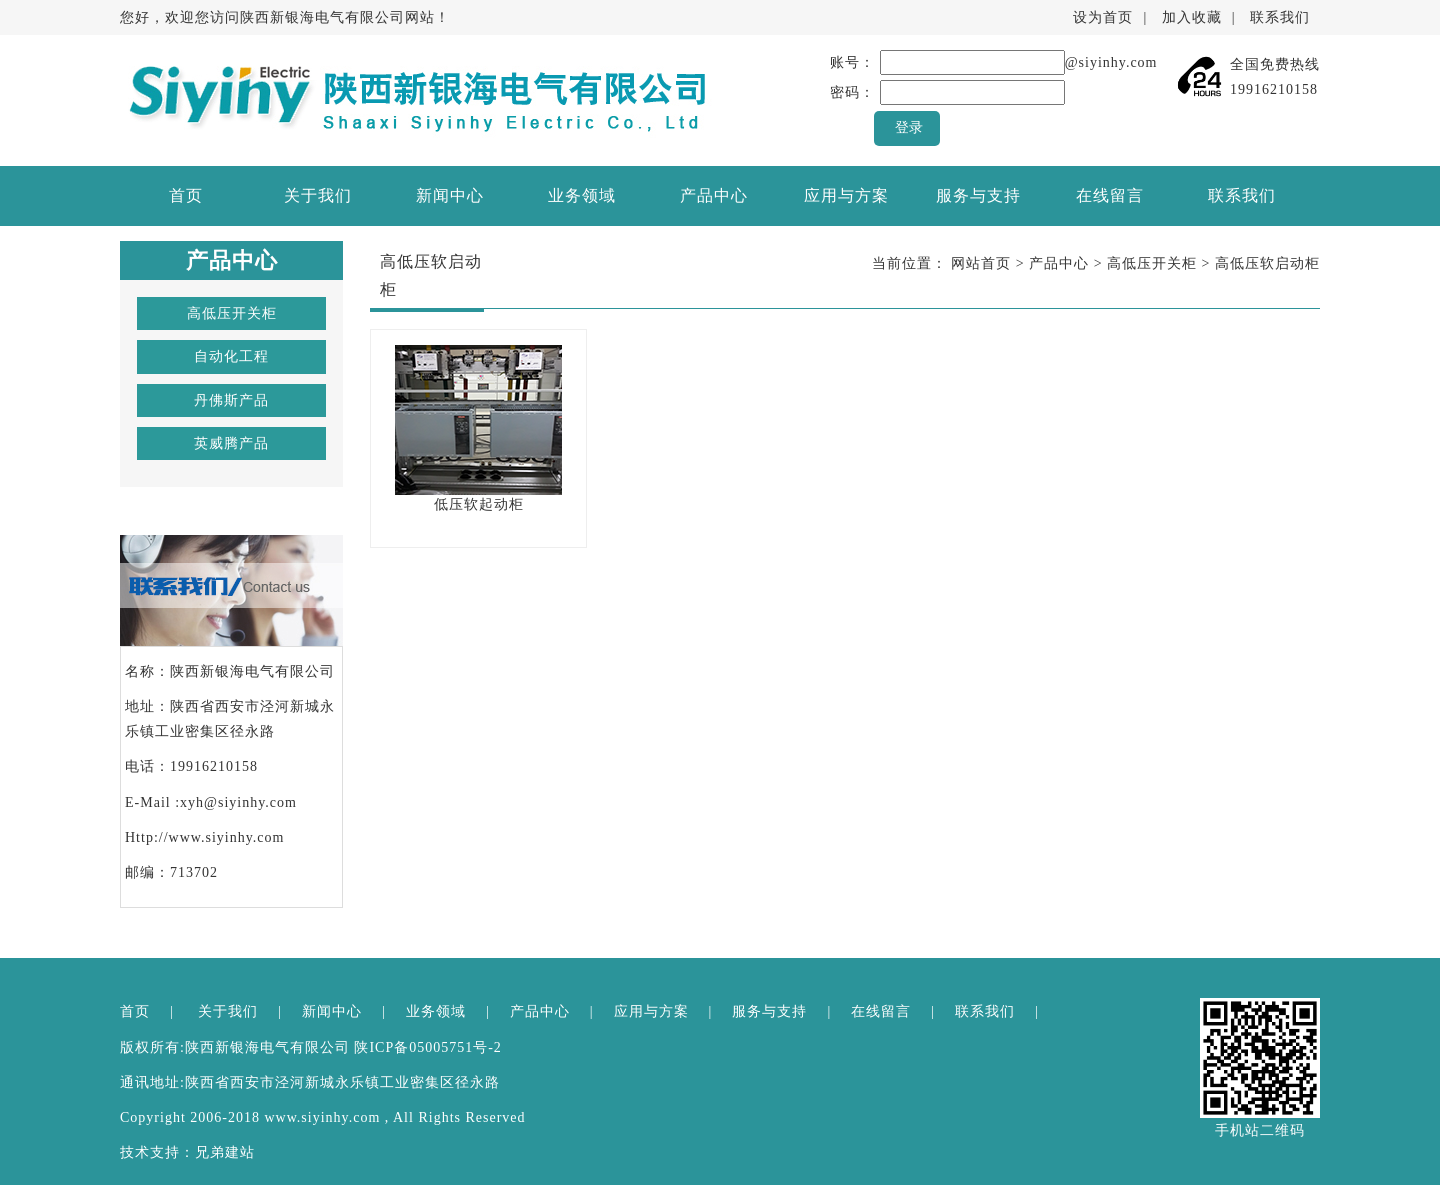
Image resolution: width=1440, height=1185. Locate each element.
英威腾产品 (231, 443)
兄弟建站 (225, 1152)
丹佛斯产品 (231, 400)
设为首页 (1103, 17)
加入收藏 (1192, 17)
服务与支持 (978, 195)
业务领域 (582, 195)
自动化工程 (231, 356)
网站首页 (981, 263)
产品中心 (714, 195)
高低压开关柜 (232, 313)
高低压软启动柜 (1267, 263)
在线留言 (1110, 195)
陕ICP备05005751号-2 (427, 1047)
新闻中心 (450, 195)
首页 (186, 195)
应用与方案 (846, 195)
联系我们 (1280, 17)
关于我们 (318, 195)
